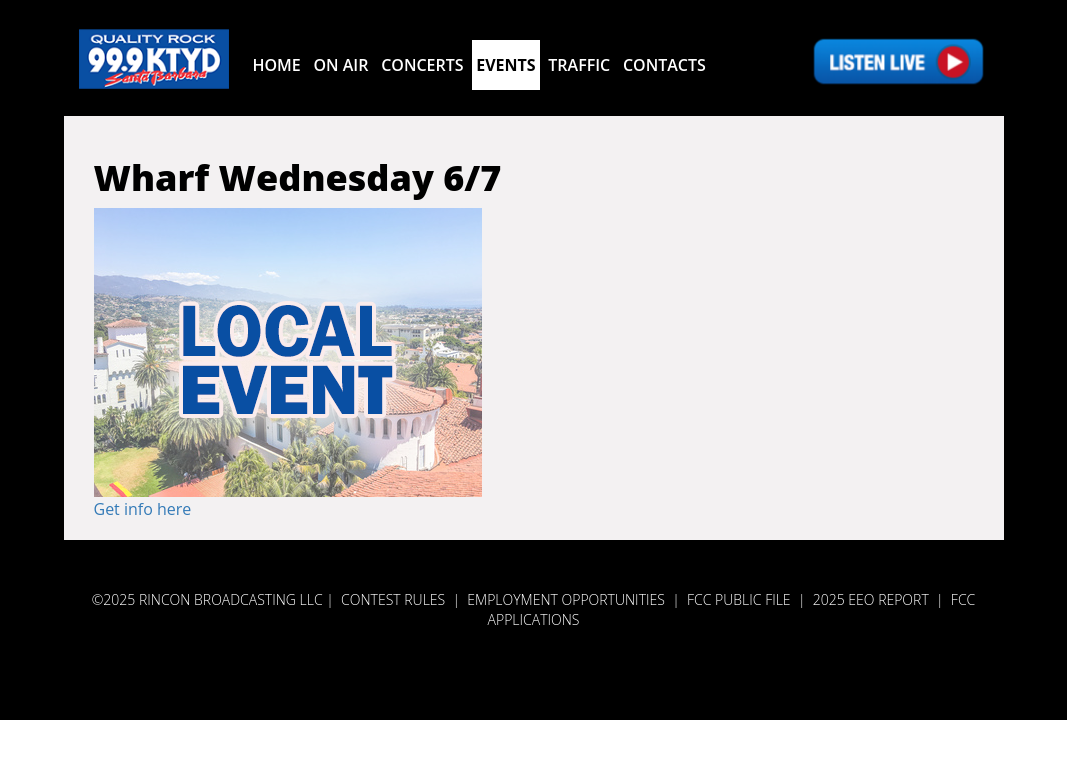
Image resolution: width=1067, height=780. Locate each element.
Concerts (422, 65)
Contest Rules (393, 599)
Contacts (664, 65)
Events (505, 65)
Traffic (579, 65)
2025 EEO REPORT (871, 599)
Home (277, 65)
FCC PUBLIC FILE (739, 599)
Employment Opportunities (566, 599)
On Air (340, 65)
